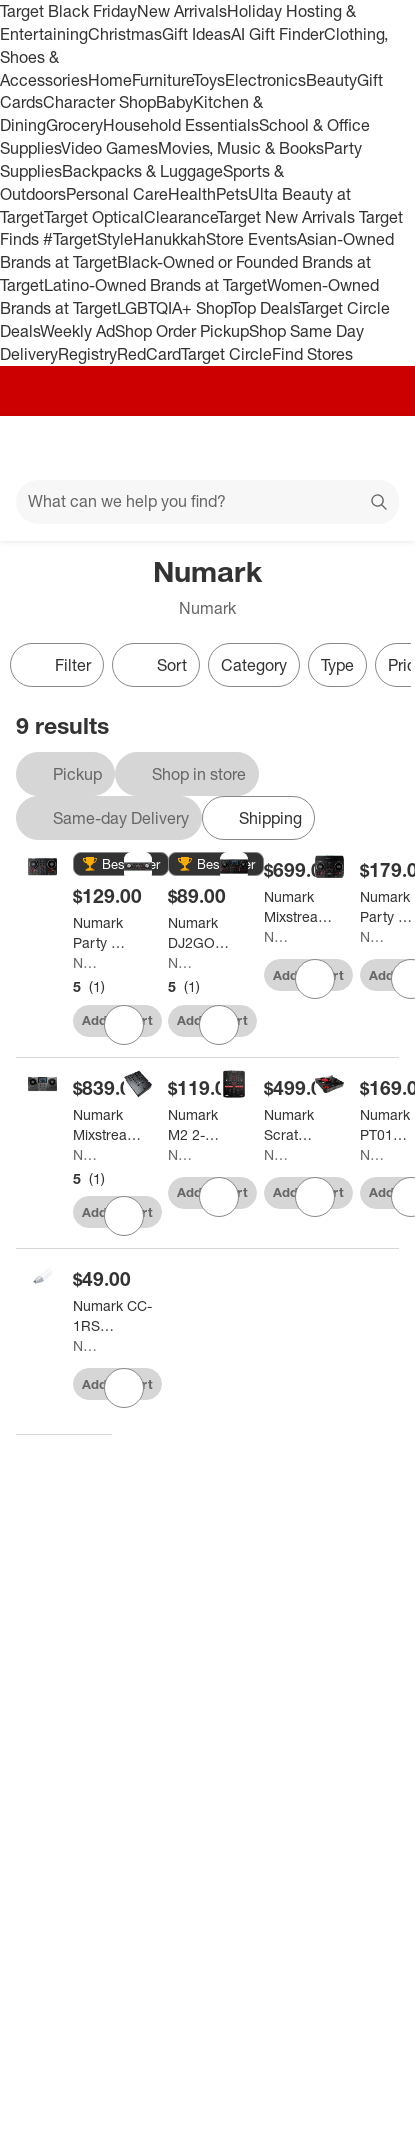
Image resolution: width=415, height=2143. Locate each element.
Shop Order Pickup (182, 331)
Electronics (265, 80)
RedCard (149, 354)
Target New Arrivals (288, 217)
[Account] (321, 448)
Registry (87, 354)
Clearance (180, 217)
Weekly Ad (77, 331)
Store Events (251, 239)
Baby (174, 102)
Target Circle (226, 354)
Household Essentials (181, 125)
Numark (84, 962)
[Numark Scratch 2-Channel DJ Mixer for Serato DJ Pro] (290, 1125)
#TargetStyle (88, 239)
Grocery (74, 125)
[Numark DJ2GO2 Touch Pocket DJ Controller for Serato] (199, 933)
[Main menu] (42, 448)
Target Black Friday (68, 11)
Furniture (162, 80)
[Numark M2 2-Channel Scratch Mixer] (194, 1125)
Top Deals (265, 308)
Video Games (109, 148)
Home (110, 80)
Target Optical (94, 217)
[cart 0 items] (373, 448)
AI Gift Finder (277, 34)
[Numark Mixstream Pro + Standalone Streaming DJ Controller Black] (300, 907)
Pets (232, 194)
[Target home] (208, 448)
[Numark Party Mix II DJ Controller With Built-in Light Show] (104, 933)
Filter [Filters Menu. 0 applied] (57, 665)
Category (254, 665)
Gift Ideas (196, 34)
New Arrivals (182, 11)
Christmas (125, 34)
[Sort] (156, 665)
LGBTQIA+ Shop (174, 308)
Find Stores (312, 354)
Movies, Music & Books (241, 148)
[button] (121, 865)
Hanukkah (169, 239)
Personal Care (117, 194)
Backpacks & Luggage (142, 171)
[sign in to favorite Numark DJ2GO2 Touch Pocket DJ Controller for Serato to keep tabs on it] (219, 1025)
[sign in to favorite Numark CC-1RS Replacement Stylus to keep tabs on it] (124, 1388)
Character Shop (99, 102)
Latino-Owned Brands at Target (155, 285)
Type (337, 665)
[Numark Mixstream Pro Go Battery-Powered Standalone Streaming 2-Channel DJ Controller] (109, 1125)
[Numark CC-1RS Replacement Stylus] (115, 1316)
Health (192, 194)
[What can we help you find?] (207, 502)
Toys (209, 80)
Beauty (331, 80)
